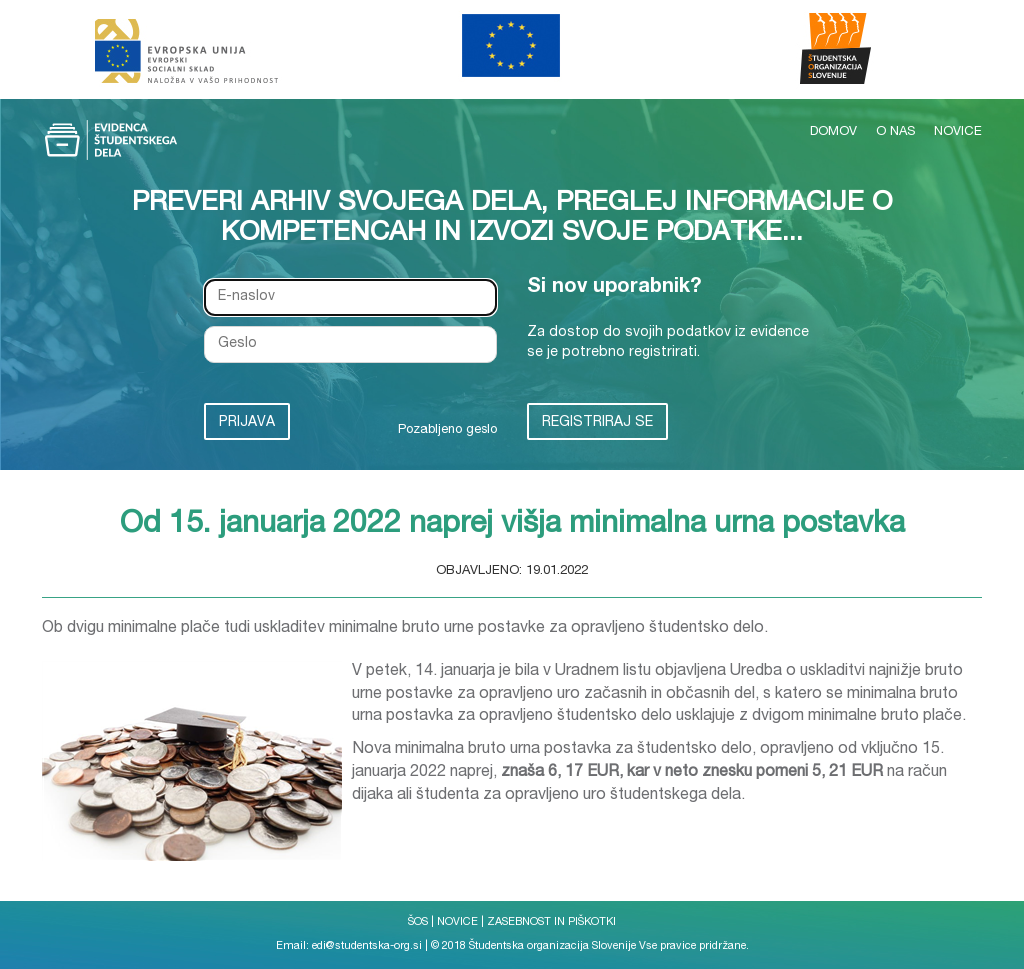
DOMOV (835, 132)
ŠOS (418, 922)
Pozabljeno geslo (447, 430)
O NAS (897, 132)
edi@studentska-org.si (367, 946)
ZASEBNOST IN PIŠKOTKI (551, 922)
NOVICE (958, 132)
